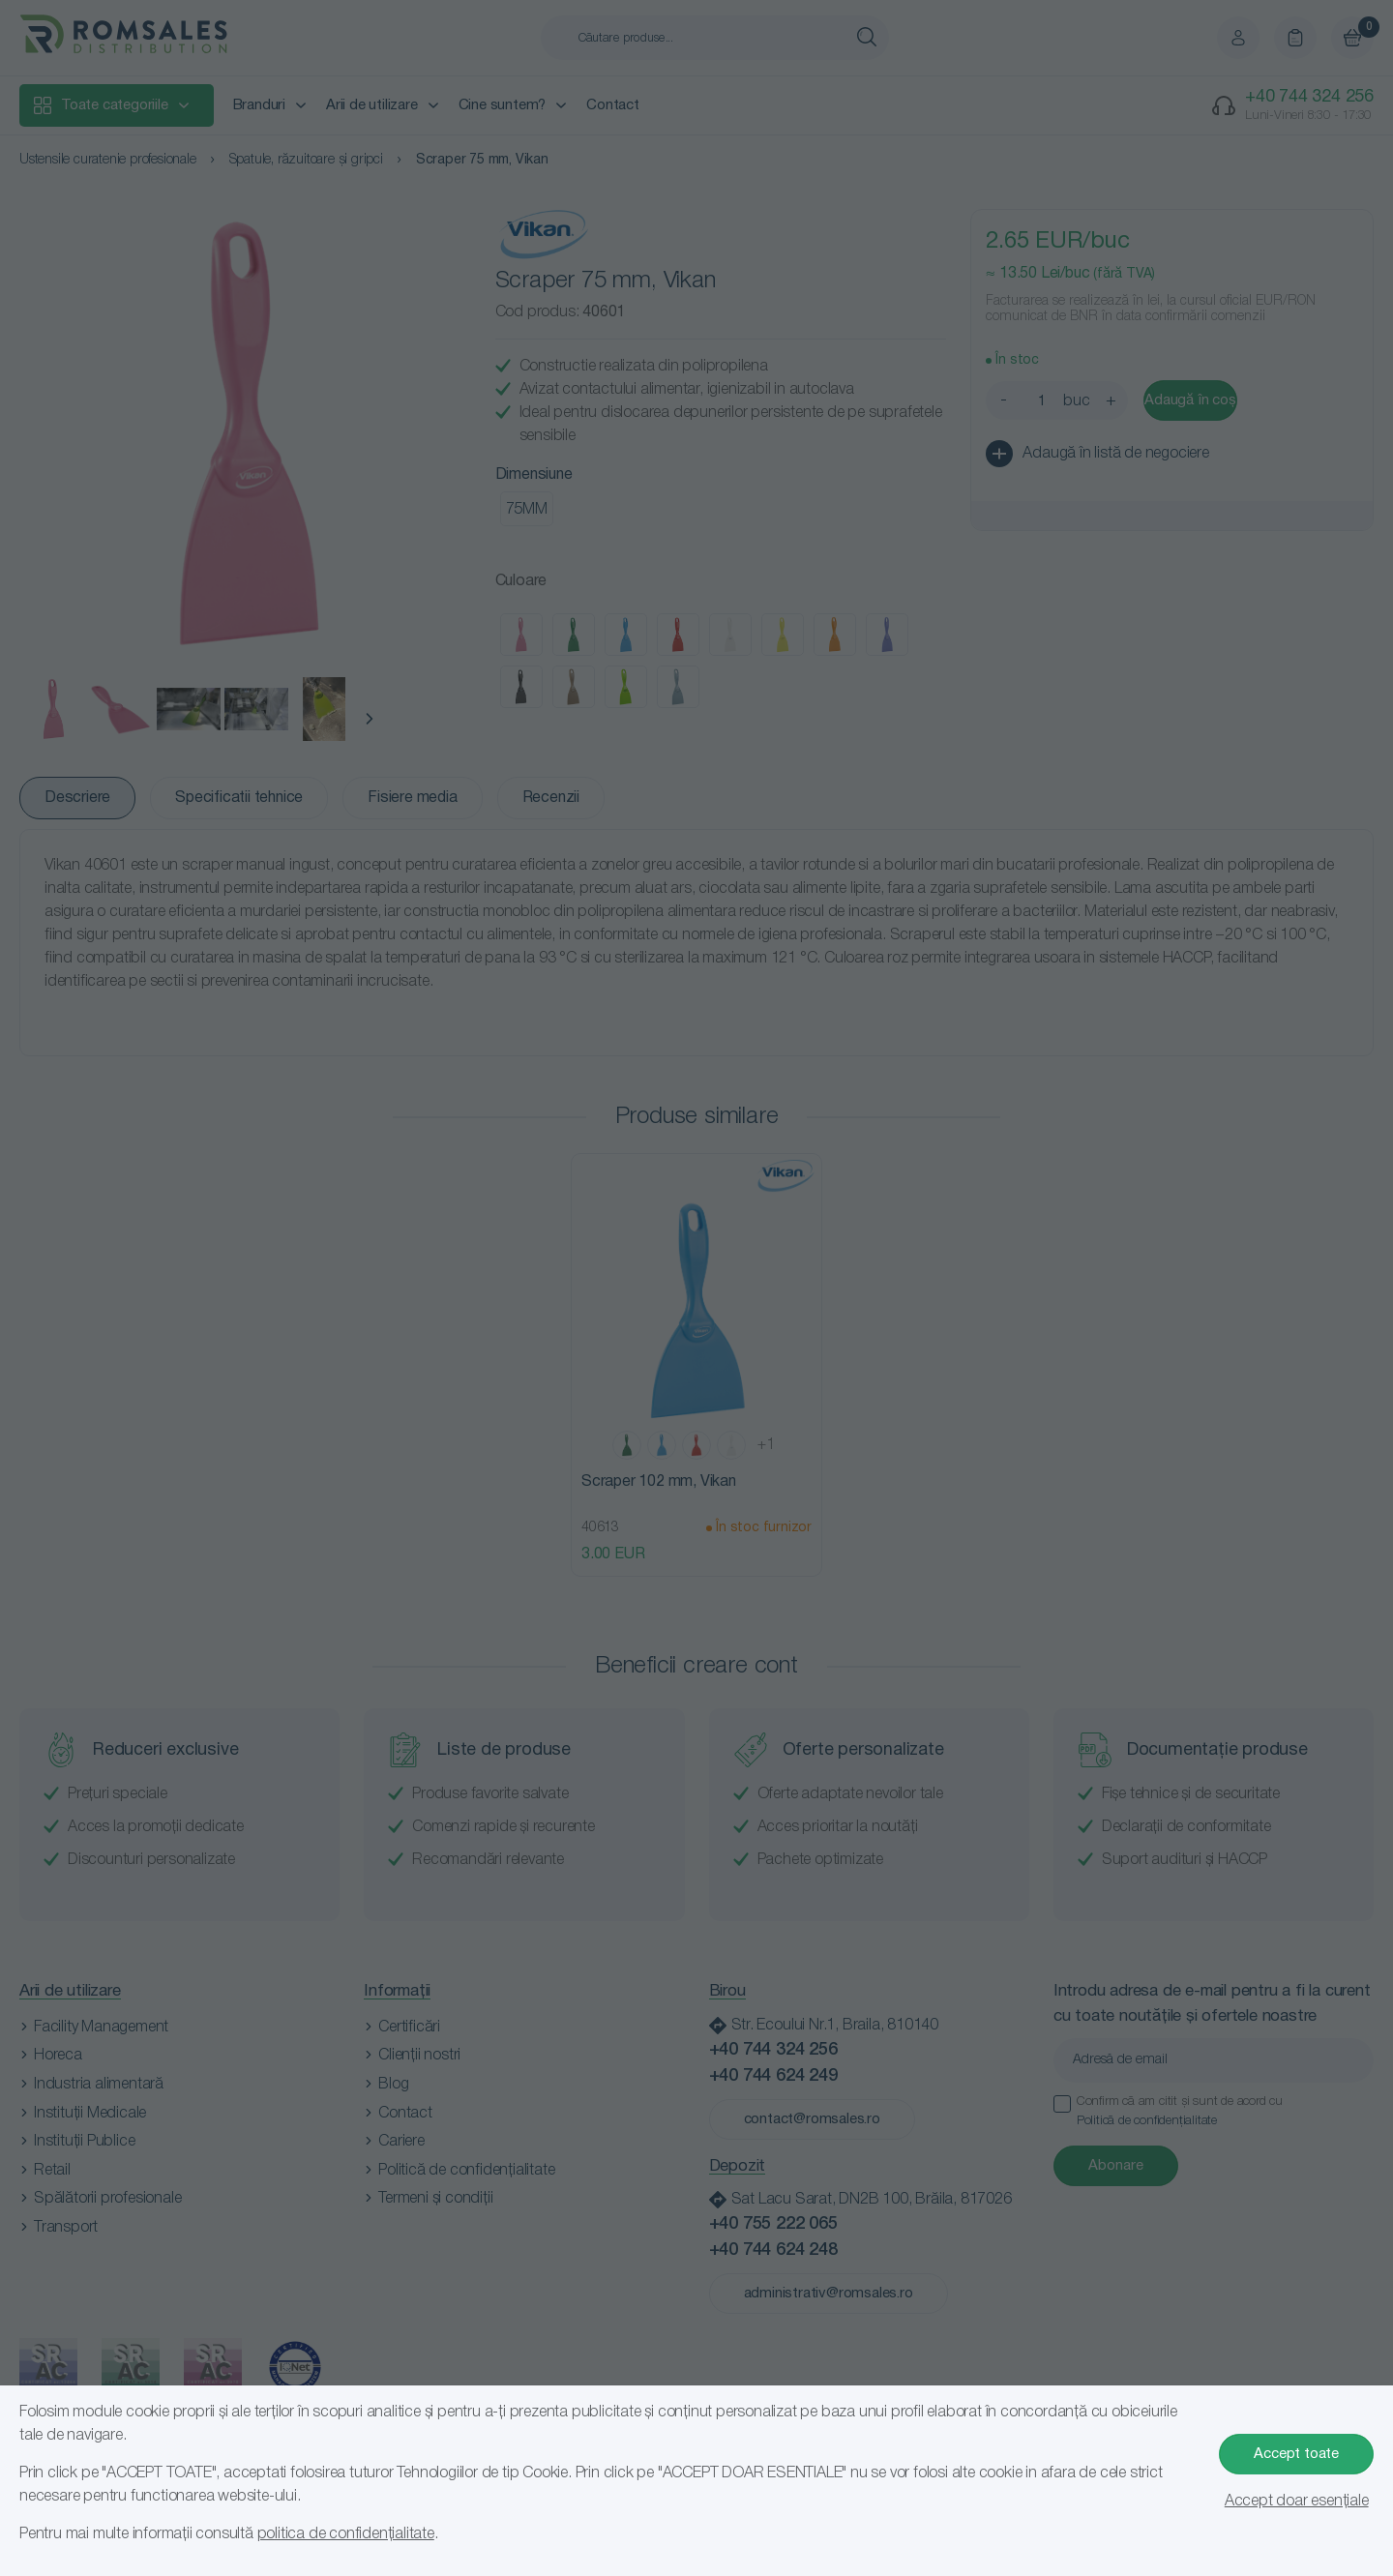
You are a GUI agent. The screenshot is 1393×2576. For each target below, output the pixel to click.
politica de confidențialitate (345, 2534)
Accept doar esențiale (1297, 2501)
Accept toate (1296, 2454)
